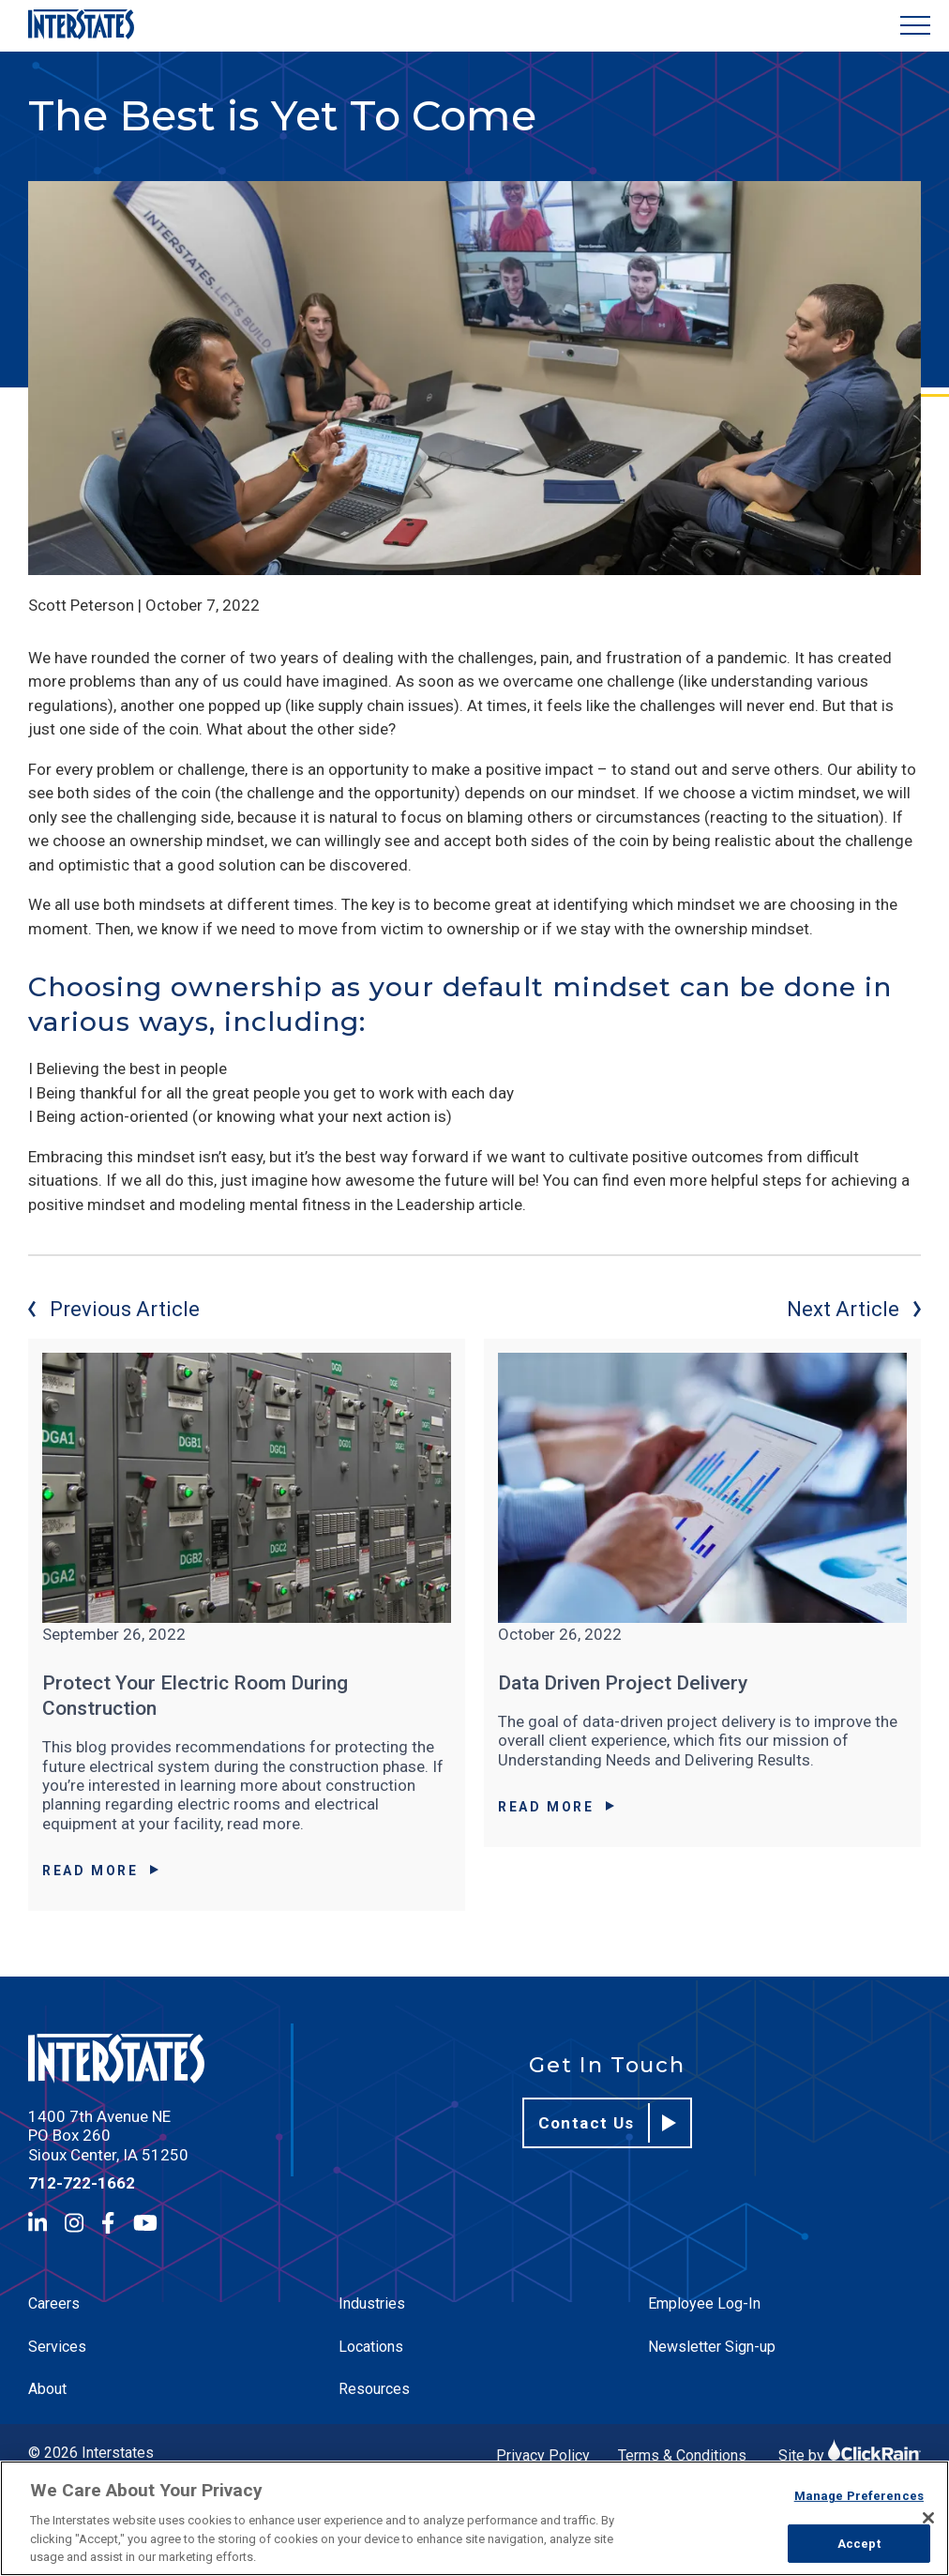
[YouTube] (145, 2223)
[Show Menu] (915, 26)
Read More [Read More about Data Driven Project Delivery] (556, 1806)
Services (57, 2347)
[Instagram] (74, 2223)
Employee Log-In (704, 2303)
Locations (371, 2347)
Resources (374, 2389)
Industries (372, 2303)
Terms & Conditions (682, 2455)
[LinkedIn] (37, 2223)
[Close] (928, 2517)
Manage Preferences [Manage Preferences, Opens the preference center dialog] (859, 2496)
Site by (849, 2455)
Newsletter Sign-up (712, 2347)
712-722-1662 (81, 2183)
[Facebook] (107, 2223)
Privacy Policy (543, 2455)
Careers (54, 2303)
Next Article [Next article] (854, 1309)
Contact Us (607, 2123)
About (47, 2389)
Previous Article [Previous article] (114, 1309)
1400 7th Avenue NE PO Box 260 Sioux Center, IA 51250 (108, 2135)
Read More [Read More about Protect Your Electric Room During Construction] (100, 1870)
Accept (859, 2544)
